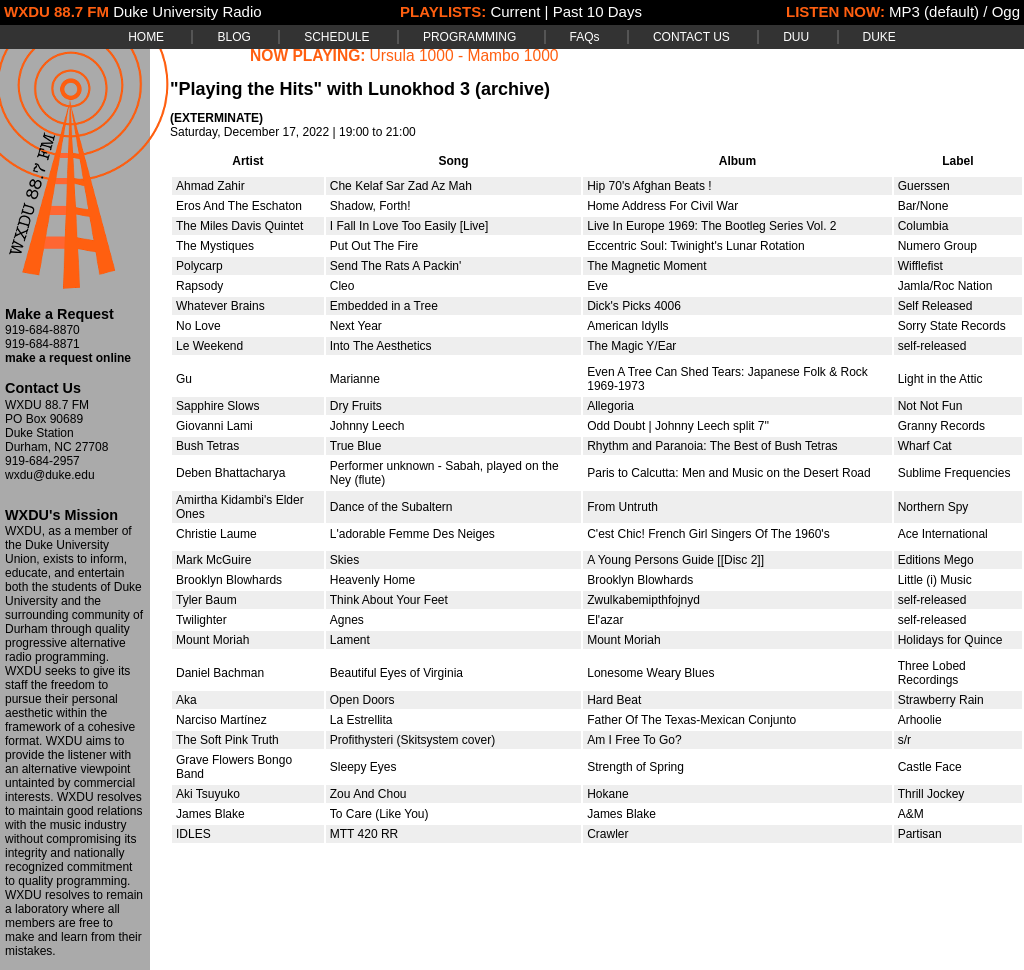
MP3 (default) (934, 11)
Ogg (1006, 11)
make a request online (68, 358)
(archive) (512, 89)
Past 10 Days (597, 11)
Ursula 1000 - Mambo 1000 (464, 55)
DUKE (879, 37)
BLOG (233, 37)
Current (515, 11)
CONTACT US (691, 37)
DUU (796, 37)
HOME (146, 37)
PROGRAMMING (469, 37)
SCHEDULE (336, 37)
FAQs (585, 37)
